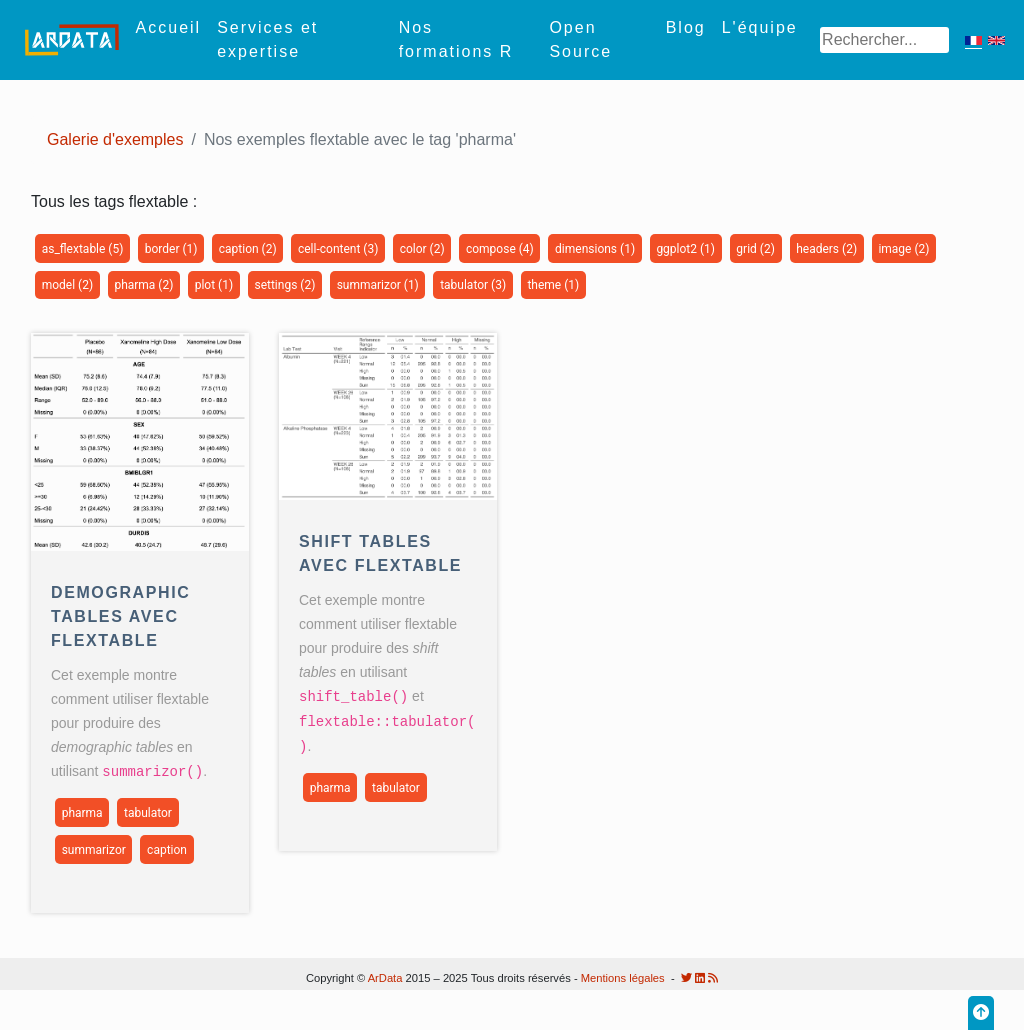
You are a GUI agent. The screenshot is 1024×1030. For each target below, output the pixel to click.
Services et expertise (267, 39)
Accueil (169, 27)
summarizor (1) (378, 285)
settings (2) (284, 285)
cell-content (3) (338, 249)
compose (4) (500, 249)
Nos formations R (456, 39)
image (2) (903, 249)
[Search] (884, 40)
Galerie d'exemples (115, 139)
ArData (385, 978)
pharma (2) (143, 285)
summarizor (94, 849)
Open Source (580, 39)
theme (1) (553, 285)
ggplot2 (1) (685, 249)
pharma (82, 812)
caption (167, 849)
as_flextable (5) (83, 249)
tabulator (148, 812)
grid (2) (755, 249)
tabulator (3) (473, 285)
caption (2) (248, 249)
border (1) (171, 249)
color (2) (422, 249)
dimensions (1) (595, 249)
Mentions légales (623, 978)
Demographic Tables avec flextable (120, 616)
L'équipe (760, 27)
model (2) (67, 285)
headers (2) (826, 249)
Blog (686, 27)
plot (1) (214, 285)
